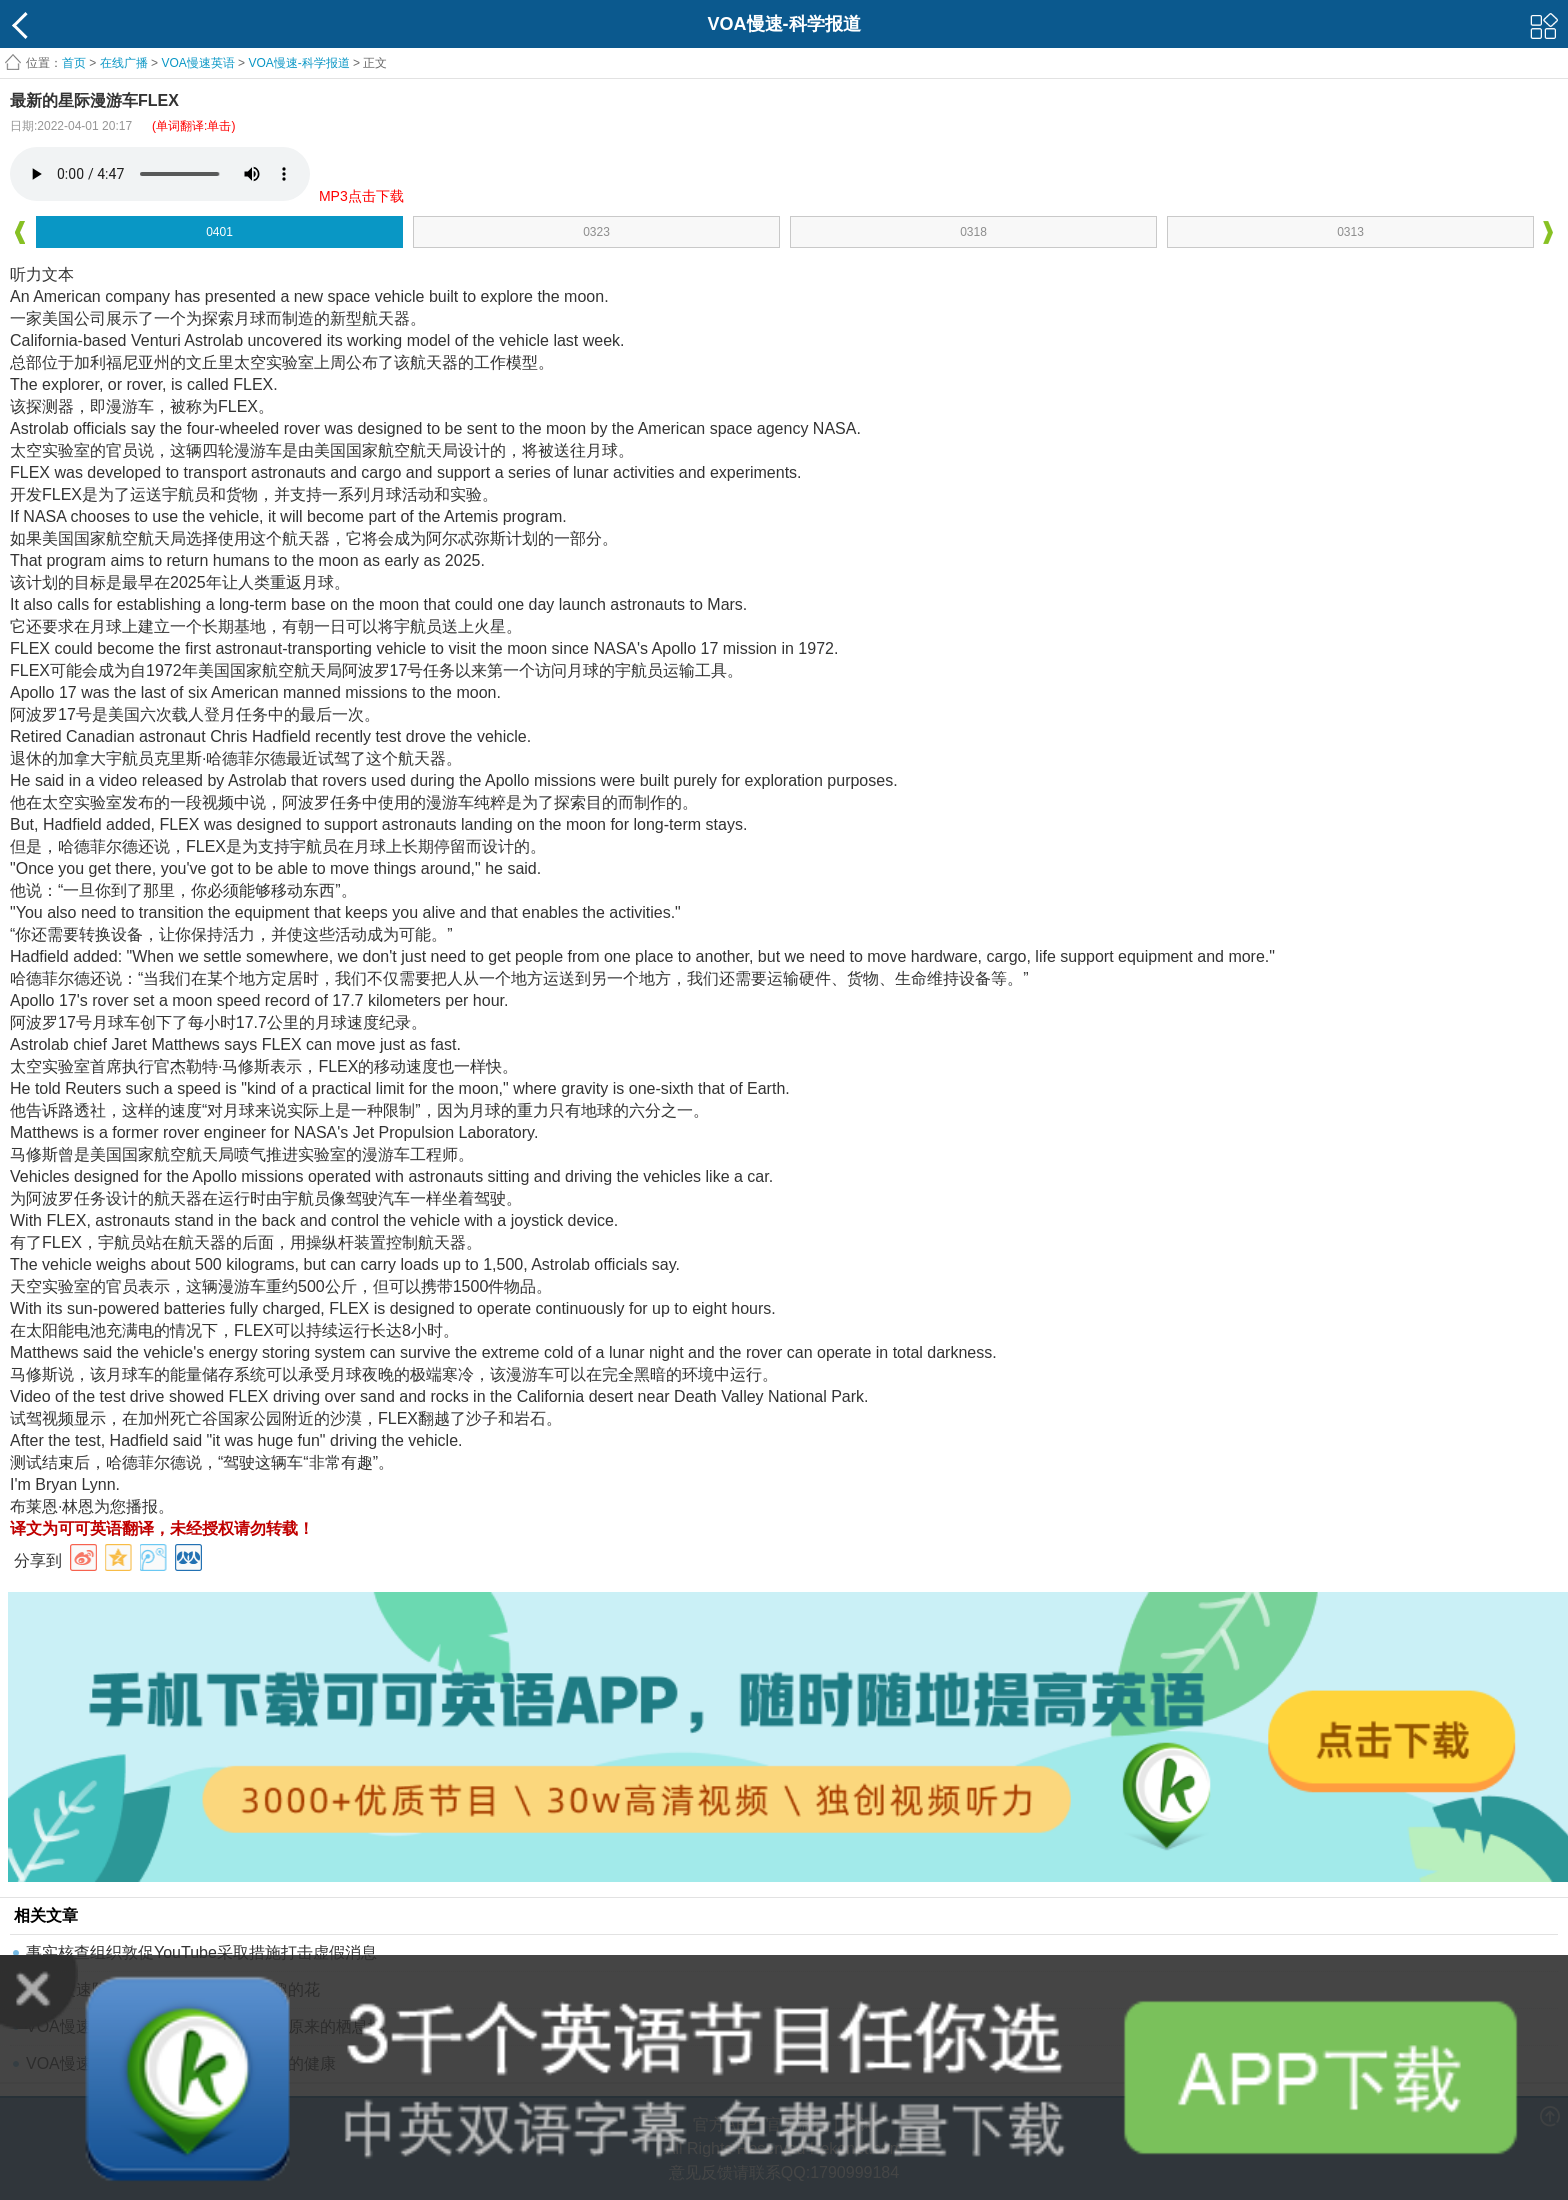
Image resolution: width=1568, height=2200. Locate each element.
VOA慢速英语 (197, 63)
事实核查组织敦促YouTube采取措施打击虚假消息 (201, 1952)
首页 (74, 63)
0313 (1350, 232)
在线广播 (124, 63)
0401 (219, 232)
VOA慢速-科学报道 (298, 63)
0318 (973, 232)
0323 (596, 232)
